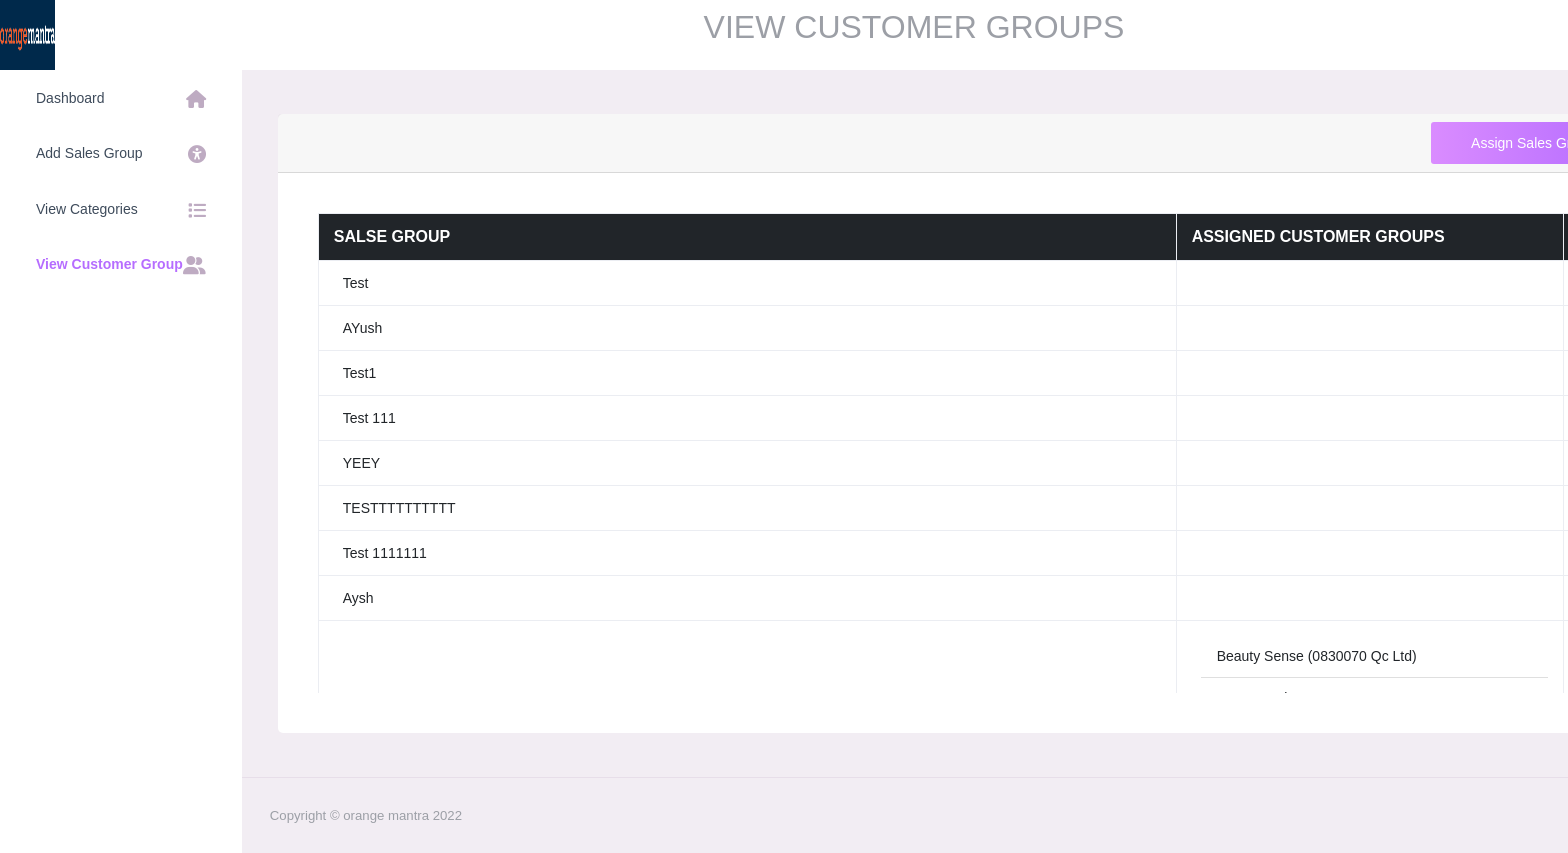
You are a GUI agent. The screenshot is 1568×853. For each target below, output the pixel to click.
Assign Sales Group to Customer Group (1352, 143)
